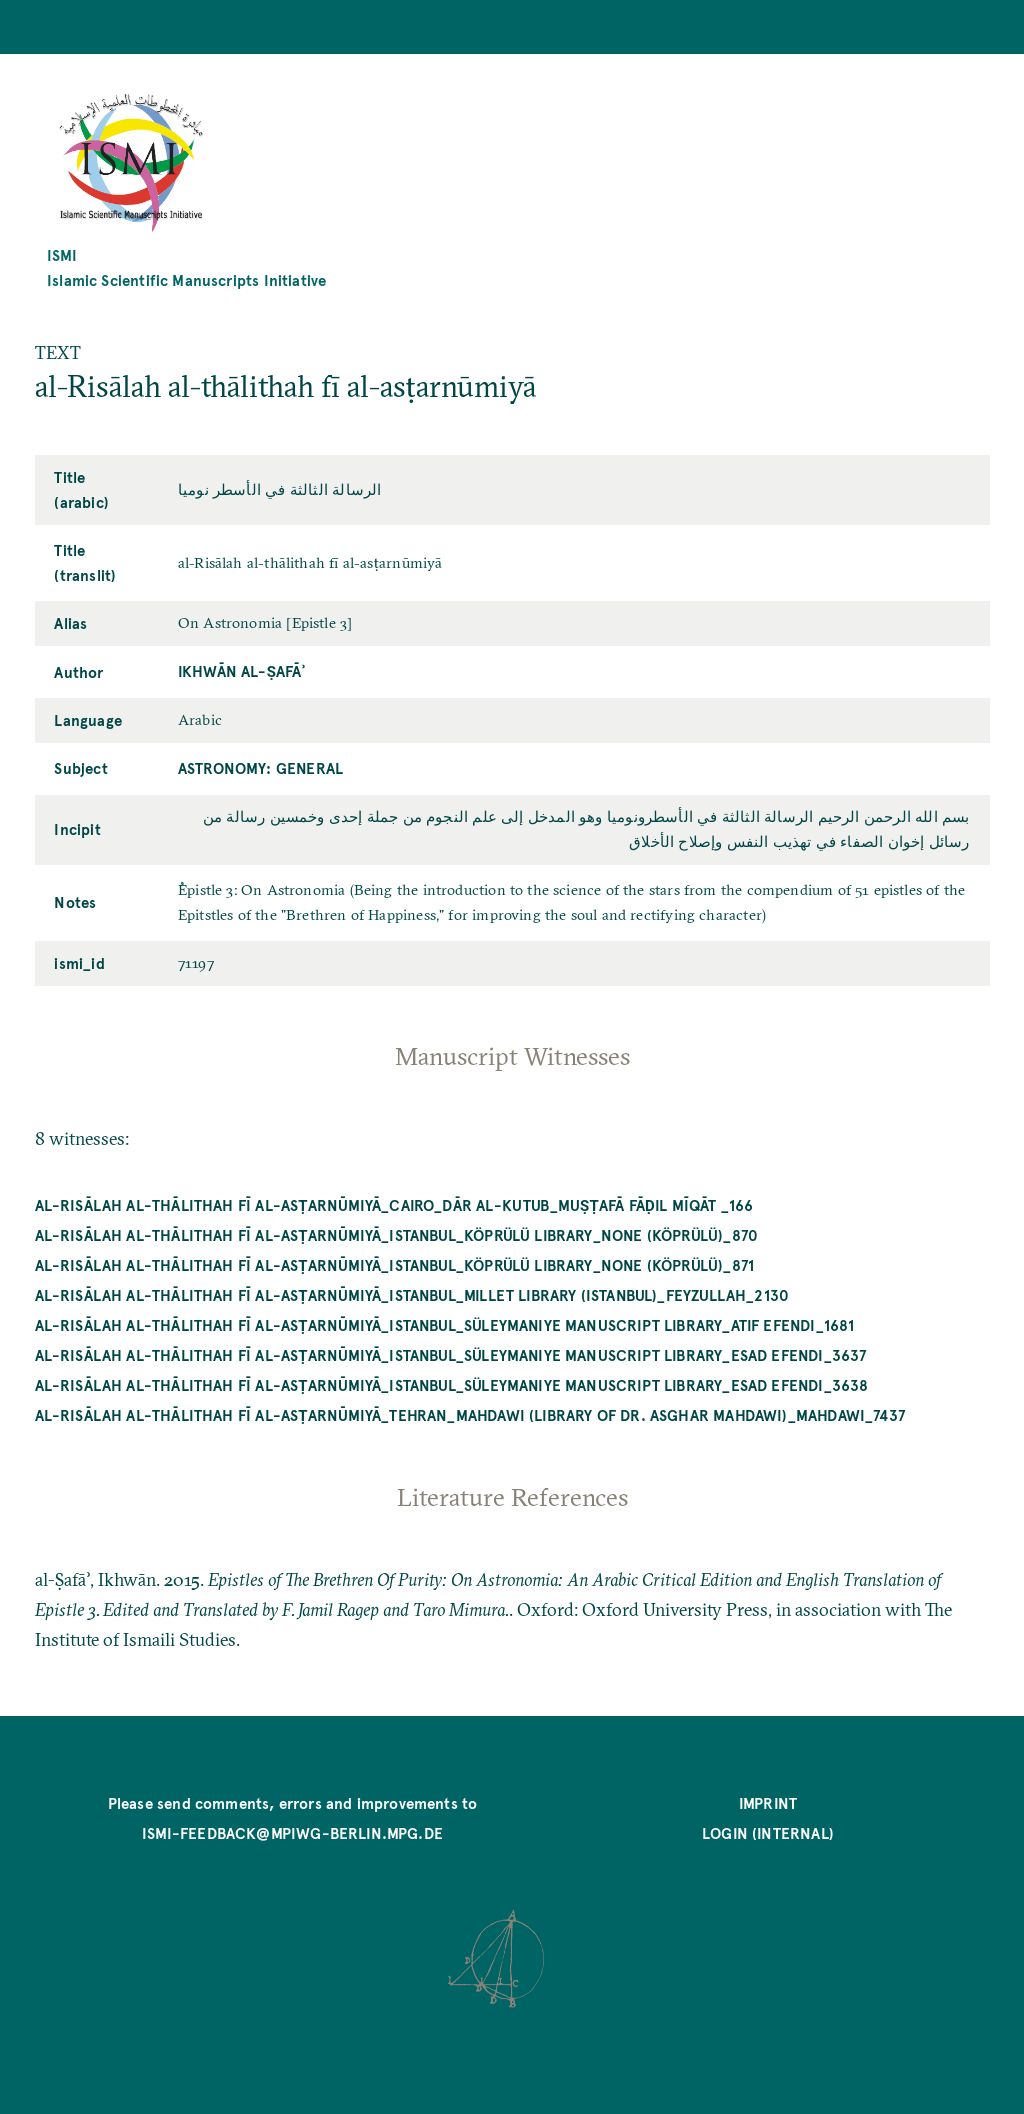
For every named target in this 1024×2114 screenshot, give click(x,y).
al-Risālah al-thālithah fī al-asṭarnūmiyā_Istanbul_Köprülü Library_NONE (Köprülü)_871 (395, 1264)
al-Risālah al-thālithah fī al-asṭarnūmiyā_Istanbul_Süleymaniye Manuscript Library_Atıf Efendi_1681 (445, 1324)
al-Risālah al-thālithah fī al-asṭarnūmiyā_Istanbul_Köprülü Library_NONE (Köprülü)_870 (397, 1234)
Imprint (768, 1802)
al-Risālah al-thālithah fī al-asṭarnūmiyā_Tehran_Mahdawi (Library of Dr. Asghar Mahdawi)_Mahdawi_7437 (470, 1414)
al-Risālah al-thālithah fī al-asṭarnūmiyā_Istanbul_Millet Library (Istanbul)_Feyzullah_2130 (412, 1294)
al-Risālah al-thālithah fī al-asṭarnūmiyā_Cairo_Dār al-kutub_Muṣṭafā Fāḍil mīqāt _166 (394, 1204)
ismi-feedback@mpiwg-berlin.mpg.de (292, 1832)
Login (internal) (768, 1832)
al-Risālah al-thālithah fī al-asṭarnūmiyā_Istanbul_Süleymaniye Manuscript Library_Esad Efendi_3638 (452, 1384)
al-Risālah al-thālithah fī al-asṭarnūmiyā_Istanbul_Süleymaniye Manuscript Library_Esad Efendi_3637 (451, 1354)
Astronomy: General (260, 767)
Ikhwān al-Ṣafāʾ (241, 670)
